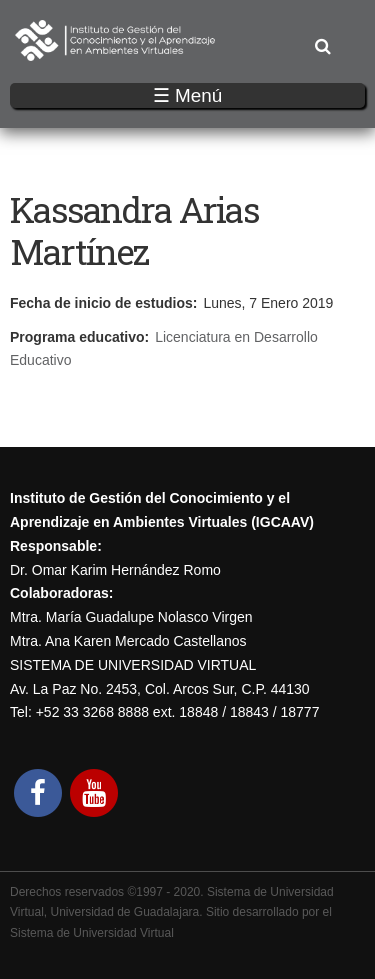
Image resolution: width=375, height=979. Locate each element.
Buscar (322, 47)
